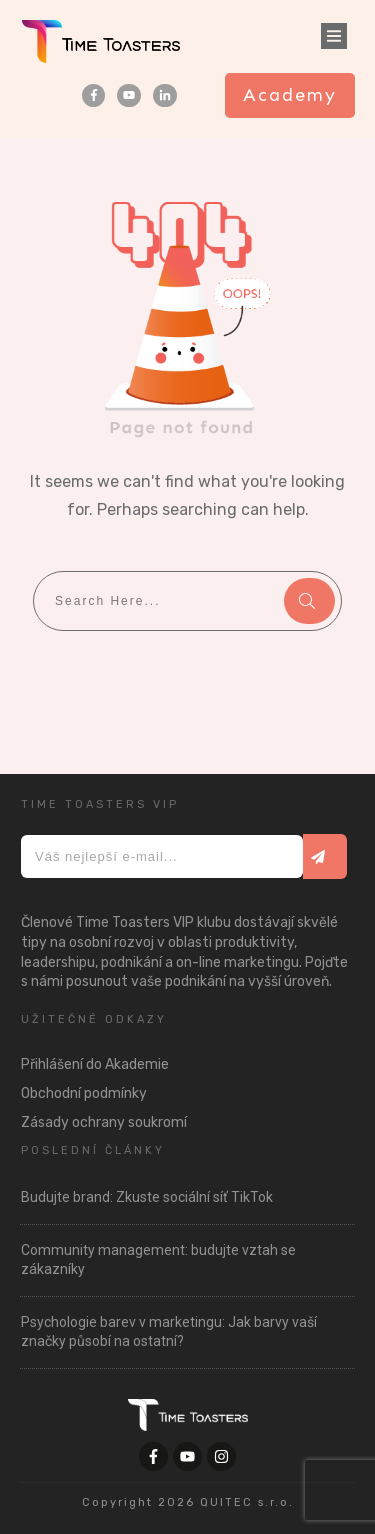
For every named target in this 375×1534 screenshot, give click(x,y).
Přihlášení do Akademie (95, 1064)
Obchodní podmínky (84, 1093)
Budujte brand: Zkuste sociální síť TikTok (147, 1197)
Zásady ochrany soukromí (104, 1122)
